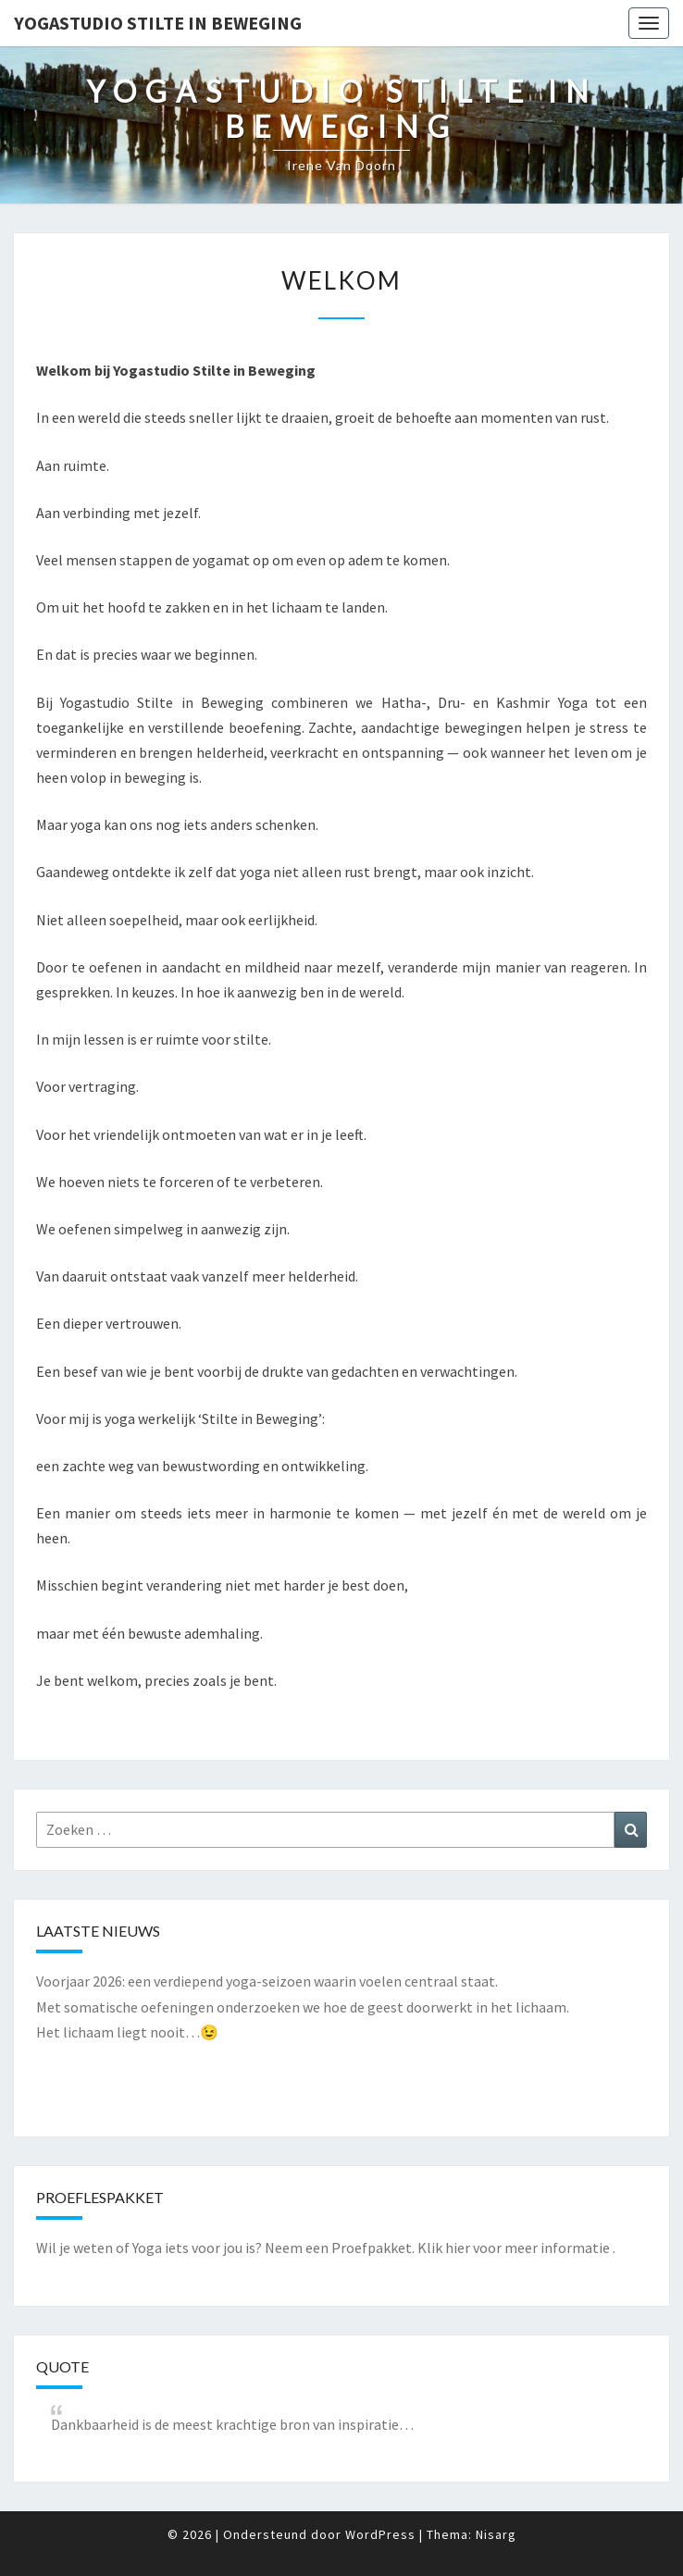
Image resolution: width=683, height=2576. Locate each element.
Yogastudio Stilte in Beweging (158, 22)
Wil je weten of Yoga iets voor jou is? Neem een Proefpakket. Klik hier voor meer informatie (323, 2247)
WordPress (380, 2534)
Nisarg (496, 2534)
